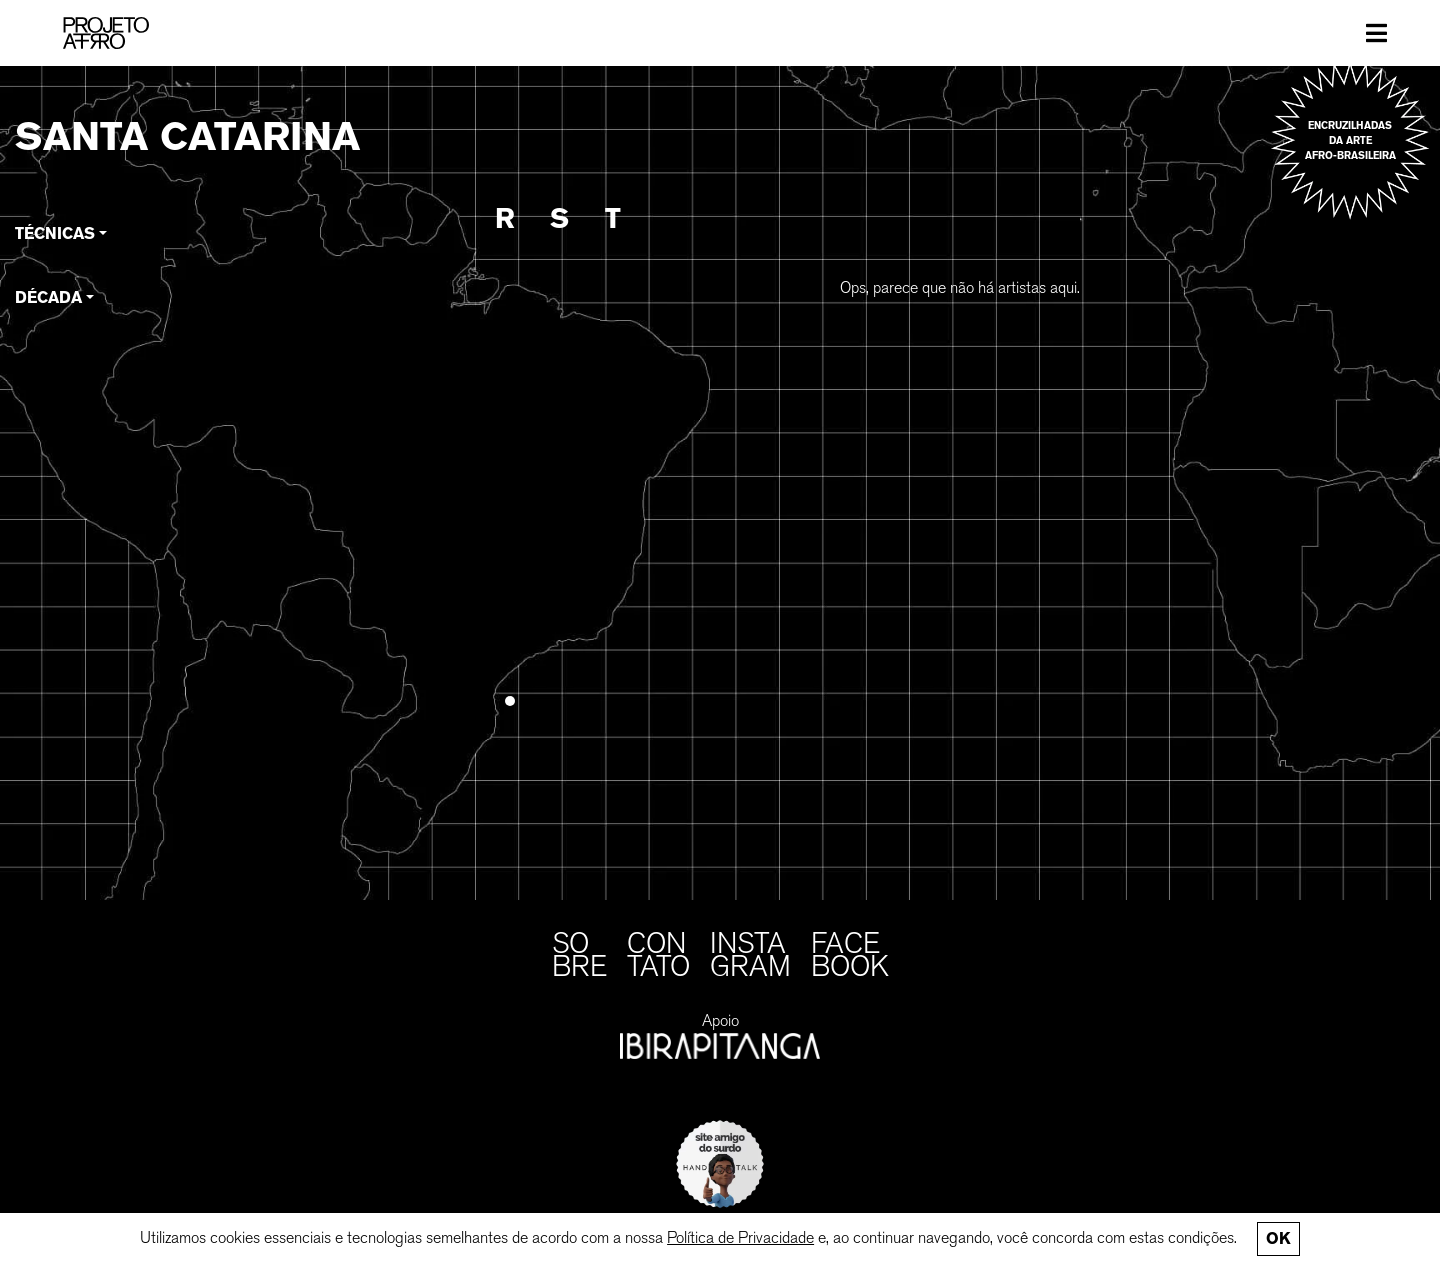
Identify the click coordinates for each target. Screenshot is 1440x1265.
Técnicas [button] (55, 233)
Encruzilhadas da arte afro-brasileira (1350, 140)
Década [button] (48, 297)
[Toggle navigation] (1376, 33)
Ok (1278, 1238)
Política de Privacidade (740, 1237)
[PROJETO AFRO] (106, 33)
